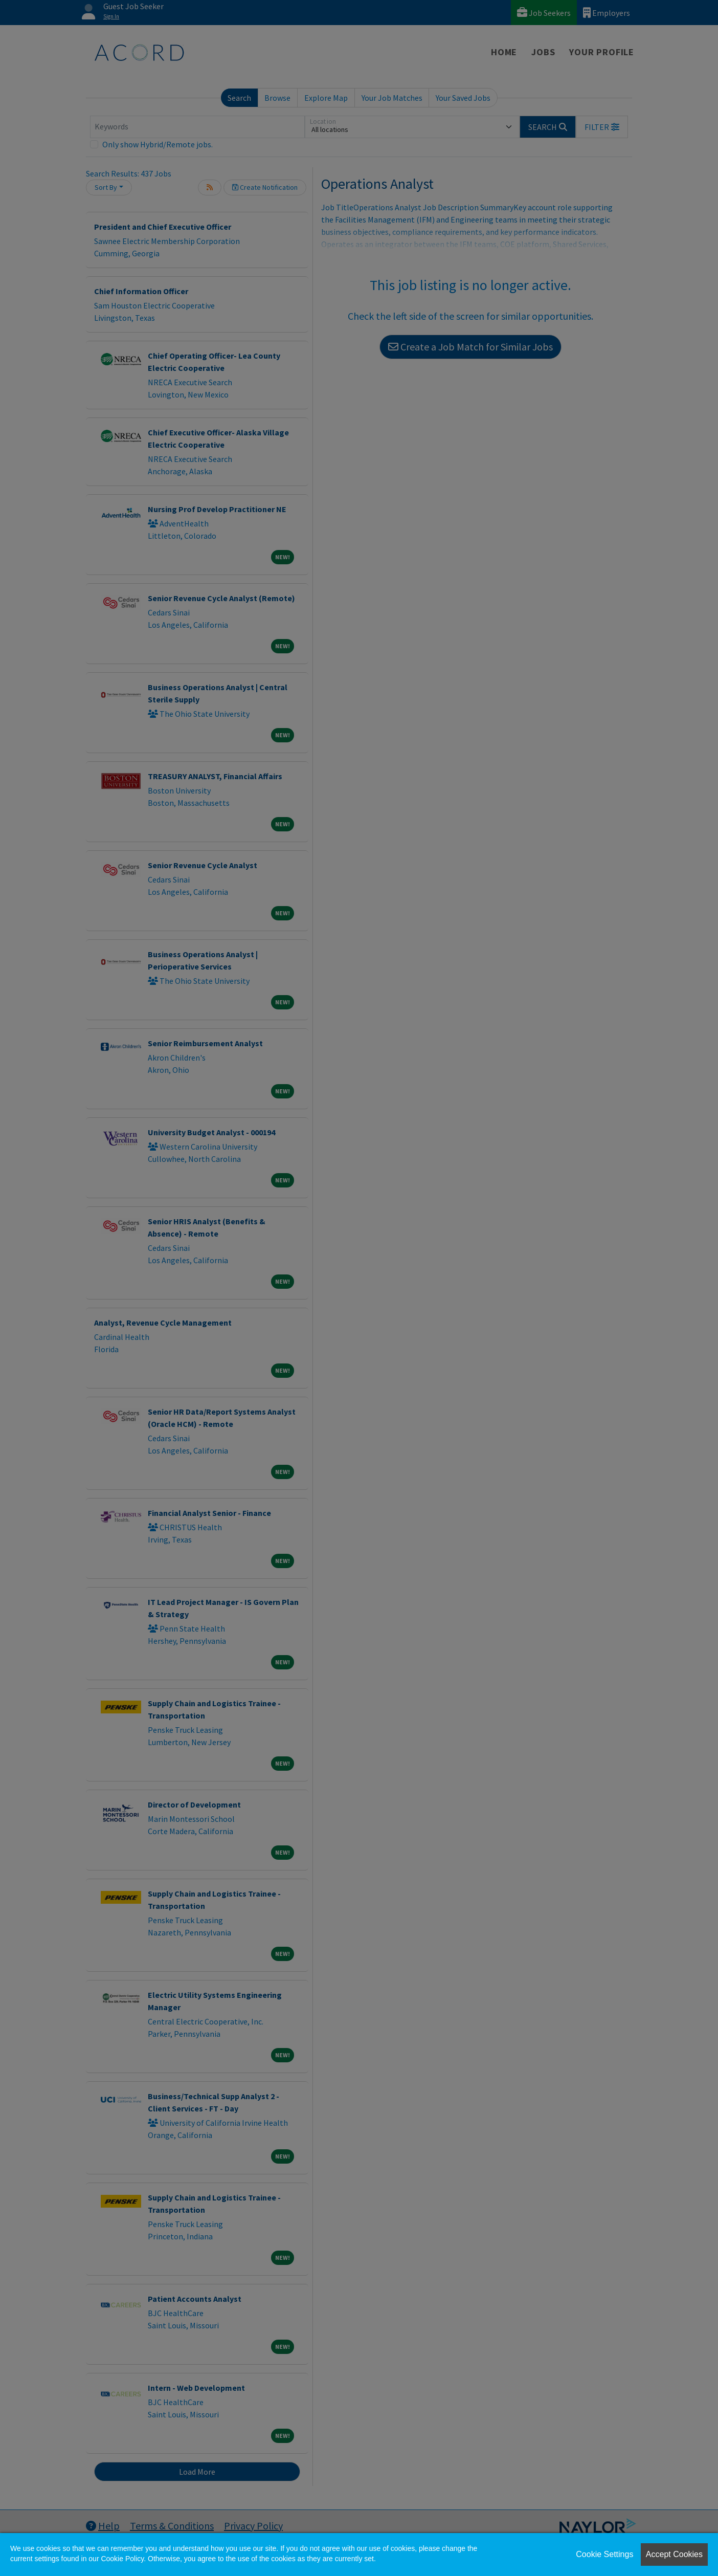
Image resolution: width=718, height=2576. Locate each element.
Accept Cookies (674, 2554)
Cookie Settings (604, 2554)
